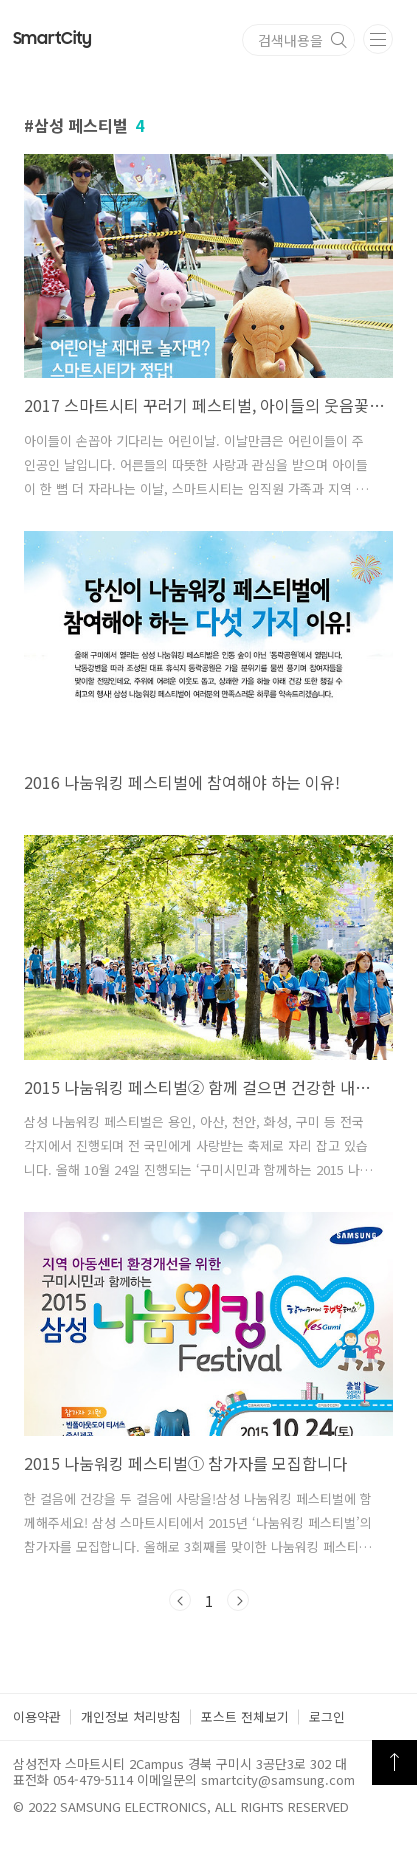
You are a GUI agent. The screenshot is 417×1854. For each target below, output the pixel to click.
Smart (52, 39)
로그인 (327, 1716)
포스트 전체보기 (245, 1716)
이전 (180, 1600)
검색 (339, 40)
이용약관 (37, 1716)
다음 (238, 1600)
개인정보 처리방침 (131, 1716)
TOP (394, 1762)
